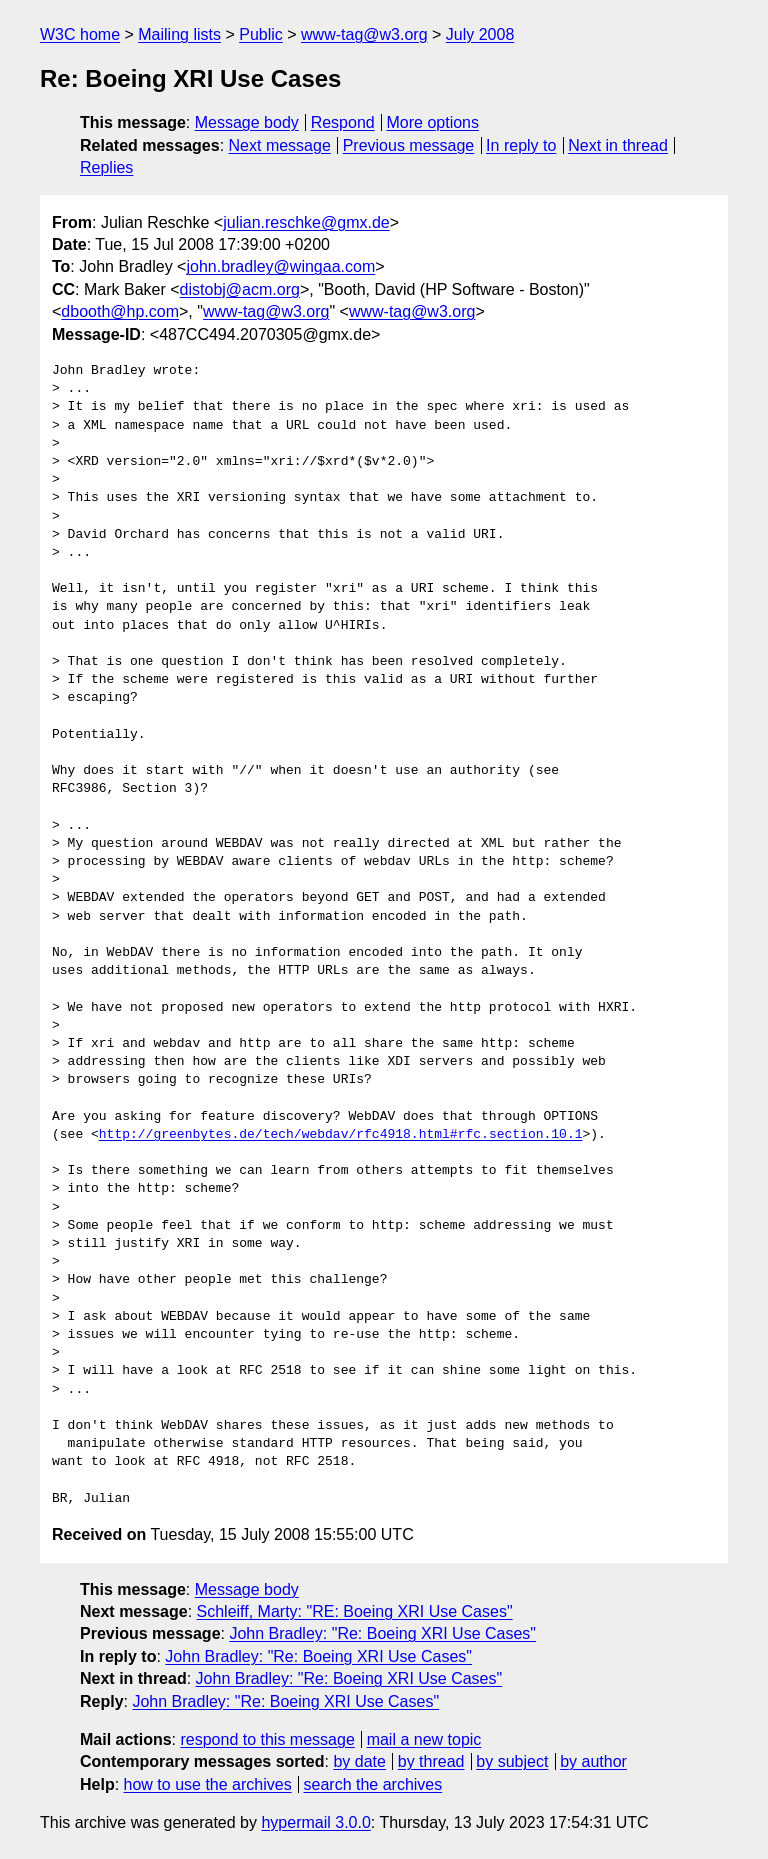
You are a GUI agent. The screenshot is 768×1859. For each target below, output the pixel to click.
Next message (280, 145)
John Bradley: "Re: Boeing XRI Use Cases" (382, 1633)
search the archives (373, 1784)
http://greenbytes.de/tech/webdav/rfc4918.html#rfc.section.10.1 (341, 1135)
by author (593, 1761)
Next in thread (618, 145)
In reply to (521, 145)
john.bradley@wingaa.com (280, 266)
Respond (343, 122)
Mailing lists (179, 34)
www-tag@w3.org (364, 34)
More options (433, 122)
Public (261, 34)
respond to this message (267, 1739)
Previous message (409, 145)
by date (359, 1761)
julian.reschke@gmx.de (306, 222)
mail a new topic (424, 1739)
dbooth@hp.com (120, 311)
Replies (106, 167)
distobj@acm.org (240, 289)
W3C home (80, 34)
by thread (431, 1761)
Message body (247, 122)
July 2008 (480, 34)
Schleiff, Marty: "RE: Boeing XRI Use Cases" (355, 1611)
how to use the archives (208, 1784)
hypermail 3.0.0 (315, 1822)
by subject (512, 1761)
